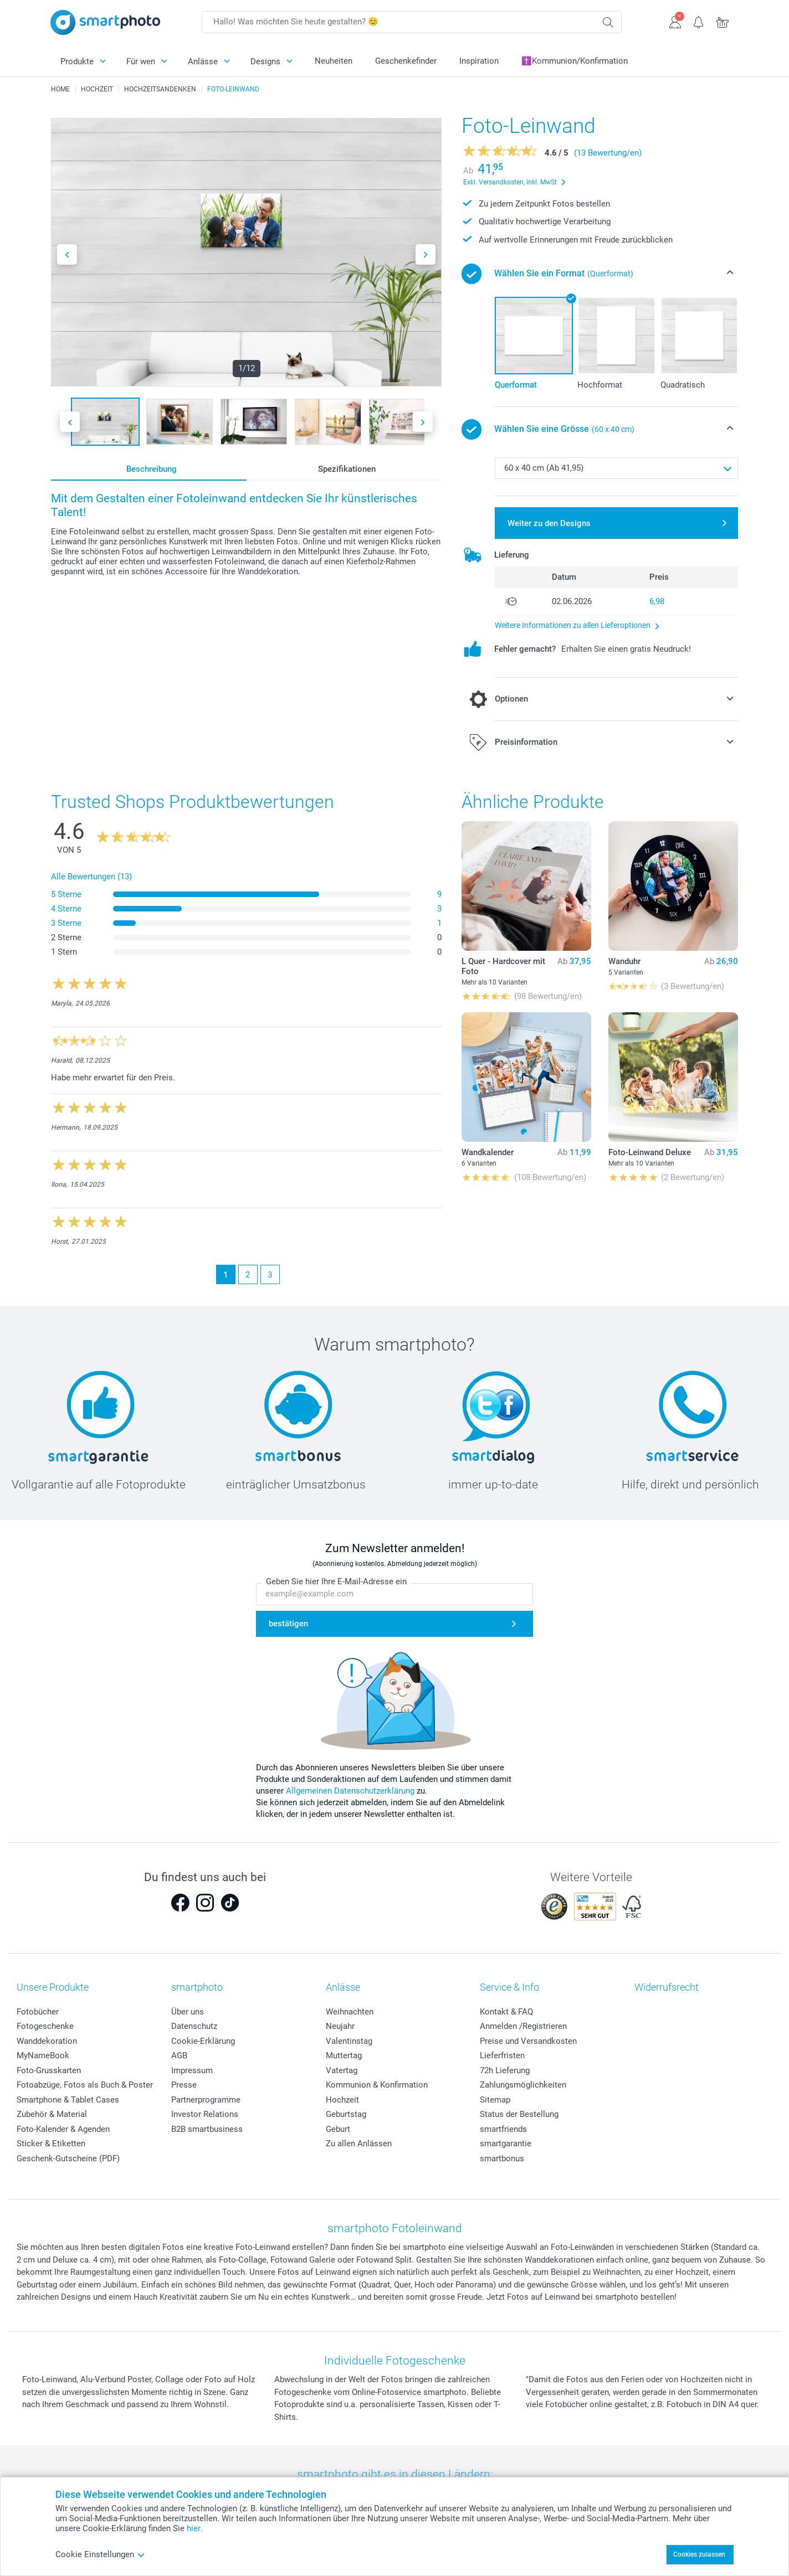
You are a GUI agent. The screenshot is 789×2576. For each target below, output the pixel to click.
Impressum (192, 2070)
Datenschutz (194, 2026)
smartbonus (502, 2158)
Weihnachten (349, 2012)
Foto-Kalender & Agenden (63, 2129)
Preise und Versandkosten (528, 2041)
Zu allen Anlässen (359, 2144)
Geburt (338, 2129)
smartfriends (503, 2129)
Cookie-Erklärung (203, 2041)
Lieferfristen (502, 2055)
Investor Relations (204, 2114)
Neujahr (340, 2026)
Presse (184, 2085)
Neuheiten (333, 61)
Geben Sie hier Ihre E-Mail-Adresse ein (336, 1582)
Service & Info (509, 1987)
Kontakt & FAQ (506, 2012)
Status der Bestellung (519, 2114)
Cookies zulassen (699, 2554)
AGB (179, 2055)
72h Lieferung (505, 2070)
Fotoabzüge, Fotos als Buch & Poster (85, 2085)
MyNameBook (43, 2055)
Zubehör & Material (52, 2114)
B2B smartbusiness (207, 2129)
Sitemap (495, 2100)
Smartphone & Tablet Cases (68, 2100)
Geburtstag (346, 2114)
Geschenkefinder (406, 61)
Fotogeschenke (45, 2026)
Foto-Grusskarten (49, 2070)
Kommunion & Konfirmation (377, 2085)
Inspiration (479, 61)
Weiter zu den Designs (549, 523)
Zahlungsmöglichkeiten (523, 2085)
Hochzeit (342, 2100)
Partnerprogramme (205, 2100)
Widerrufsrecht (666, 1987)
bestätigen (288, 1624)
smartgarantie (505, 2144)
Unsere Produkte (53, 1987)
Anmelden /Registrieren (523, 2026)
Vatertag (341, 2070)
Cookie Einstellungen (100, 2554)
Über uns (187, 2012)
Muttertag (344, 2055)
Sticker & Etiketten (51, 2144)
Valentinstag (349, 2041)
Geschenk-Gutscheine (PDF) (68, 2158)
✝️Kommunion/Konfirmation (574, 61)
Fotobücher (38, 2012)
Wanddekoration (47, 2041)
